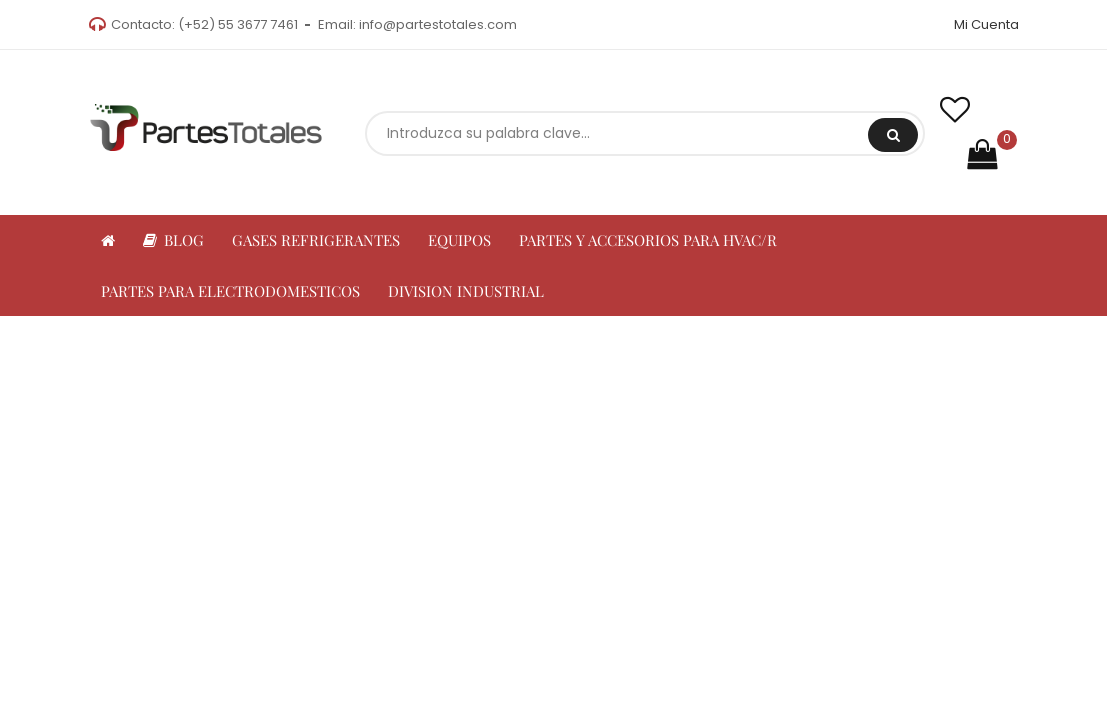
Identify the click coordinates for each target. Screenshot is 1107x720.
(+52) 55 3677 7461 (238, 24)
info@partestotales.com (438, 24)
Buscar (893, 135)
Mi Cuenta (986, 24)
